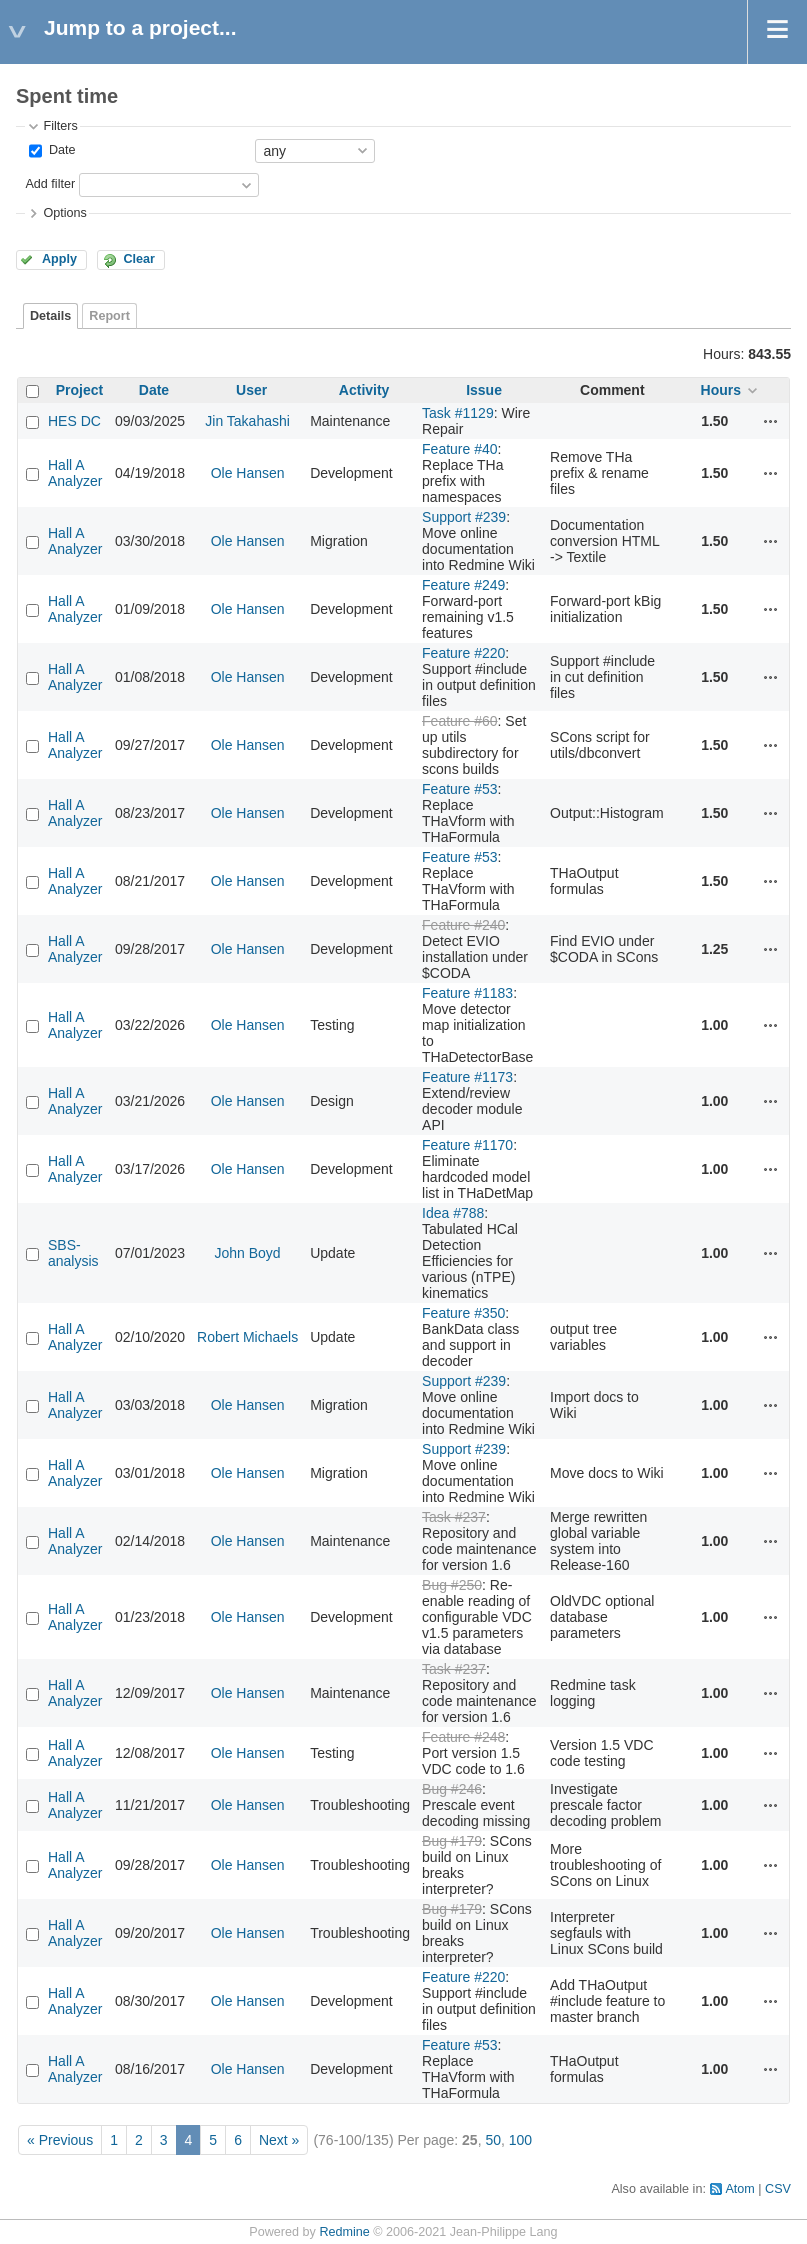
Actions (771, 421)
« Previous (60, 2140)
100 (520, 2140)
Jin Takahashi (247, 421)
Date (60, 150)
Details (50, 316)
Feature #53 (460, 789)
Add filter (50, 184)
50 (493, 2140)
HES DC (74, 421)
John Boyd (248, 1253)
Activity (364, 390)
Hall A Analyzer (75, 473)
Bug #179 (452, 1841)
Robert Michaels (247, 1337)
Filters (60, 126)
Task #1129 (458, 413)
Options (64, 213)
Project (79, 390)
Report (109, 316)
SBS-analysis (73, 1253)
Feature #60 (460, 721)
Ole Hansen (248, 473)
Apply (59, 259)
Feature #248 (463, 1737)
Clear (139, 259)
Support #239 (464, 517)
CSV (778, 2189)
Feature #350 (463, 1313)
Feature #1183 (467, 993)
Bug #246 (452, 1789)
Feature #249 (463, 585)
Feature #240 (463, 925)
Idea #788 (453, 1213)
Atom (739, 2189)
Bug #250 (452, 1585)
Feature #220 (463, 653)
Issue (484, 390)
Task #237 (454, 1517)
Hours (721, 390)
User (251, 390)
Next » (279, 2140)
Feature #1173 (467, 1077)
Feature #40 (460, 449)
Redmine (344, 2232)
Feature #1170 (467, 1145)
